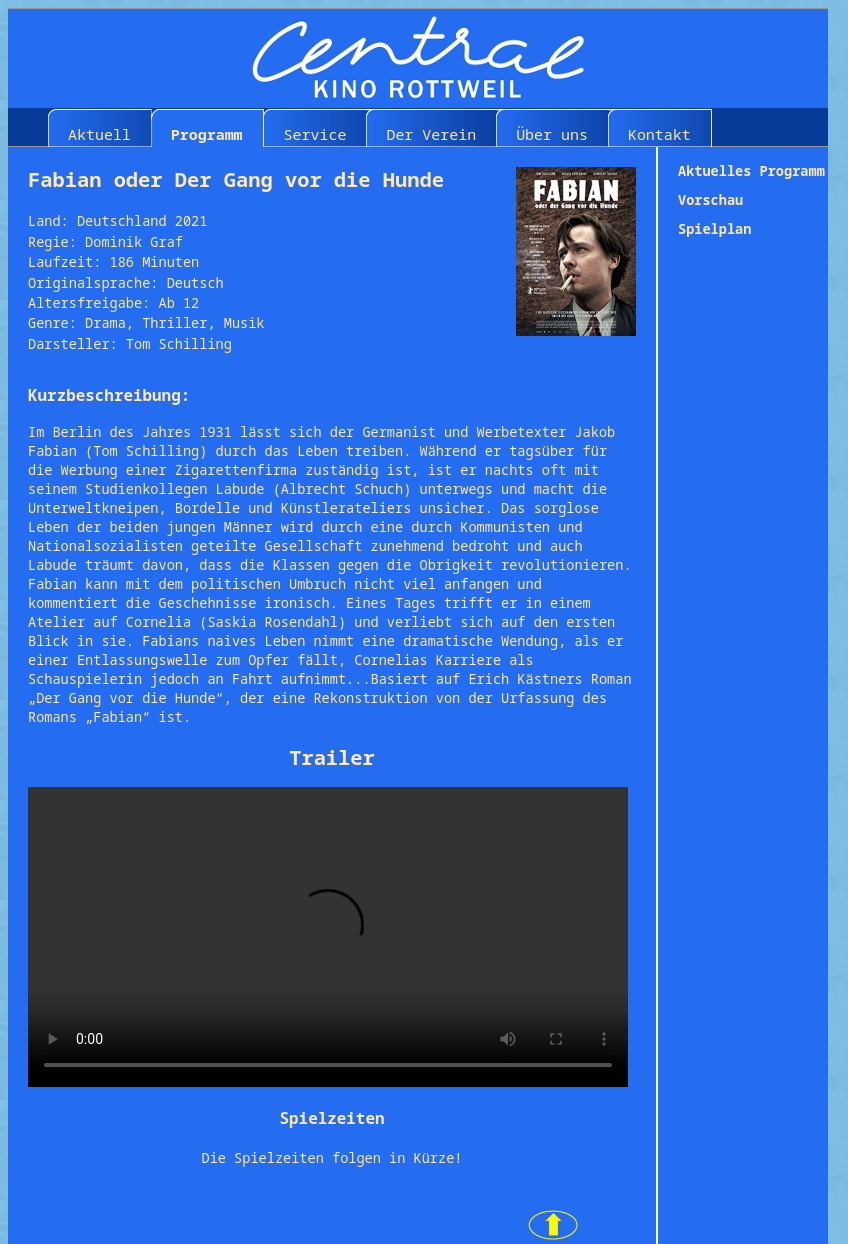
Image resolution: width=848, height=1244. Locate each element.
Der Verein (431, 134)
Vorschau (710, 199)
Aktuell (99, 134)
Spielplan (714, 228)
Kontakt (659, 134)
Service (315, 134)
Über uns (552, 134)
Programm (207, 134)
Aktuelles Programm (751, 170)
